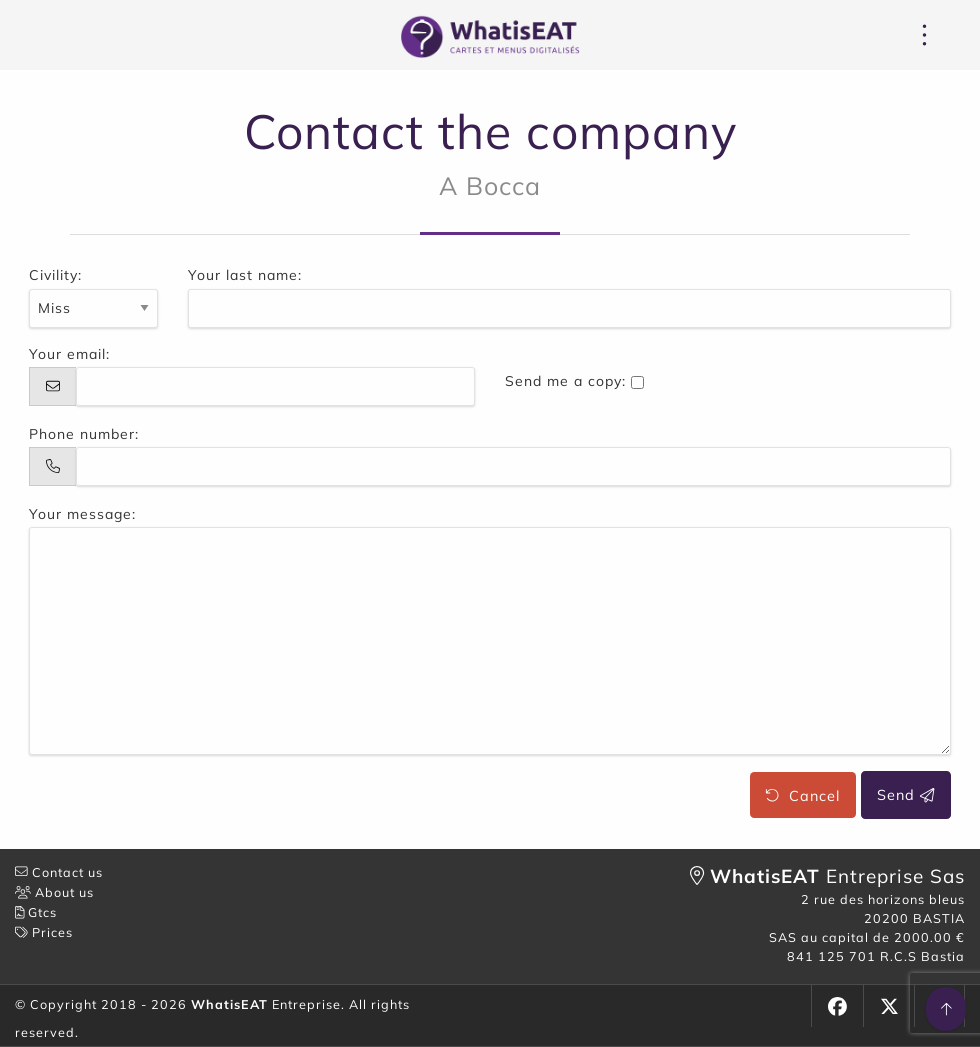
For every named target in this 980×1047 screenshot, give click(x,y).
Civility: (55, 275)
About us (54, 892)
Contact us (59, 872)
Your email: (69, 354)
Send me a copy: (565, 381)
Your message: (82, 514)
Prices (44, 932)
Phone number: (84, 434)
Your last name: (245, 275)
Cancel (802, 795)
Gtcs (36, 912)
